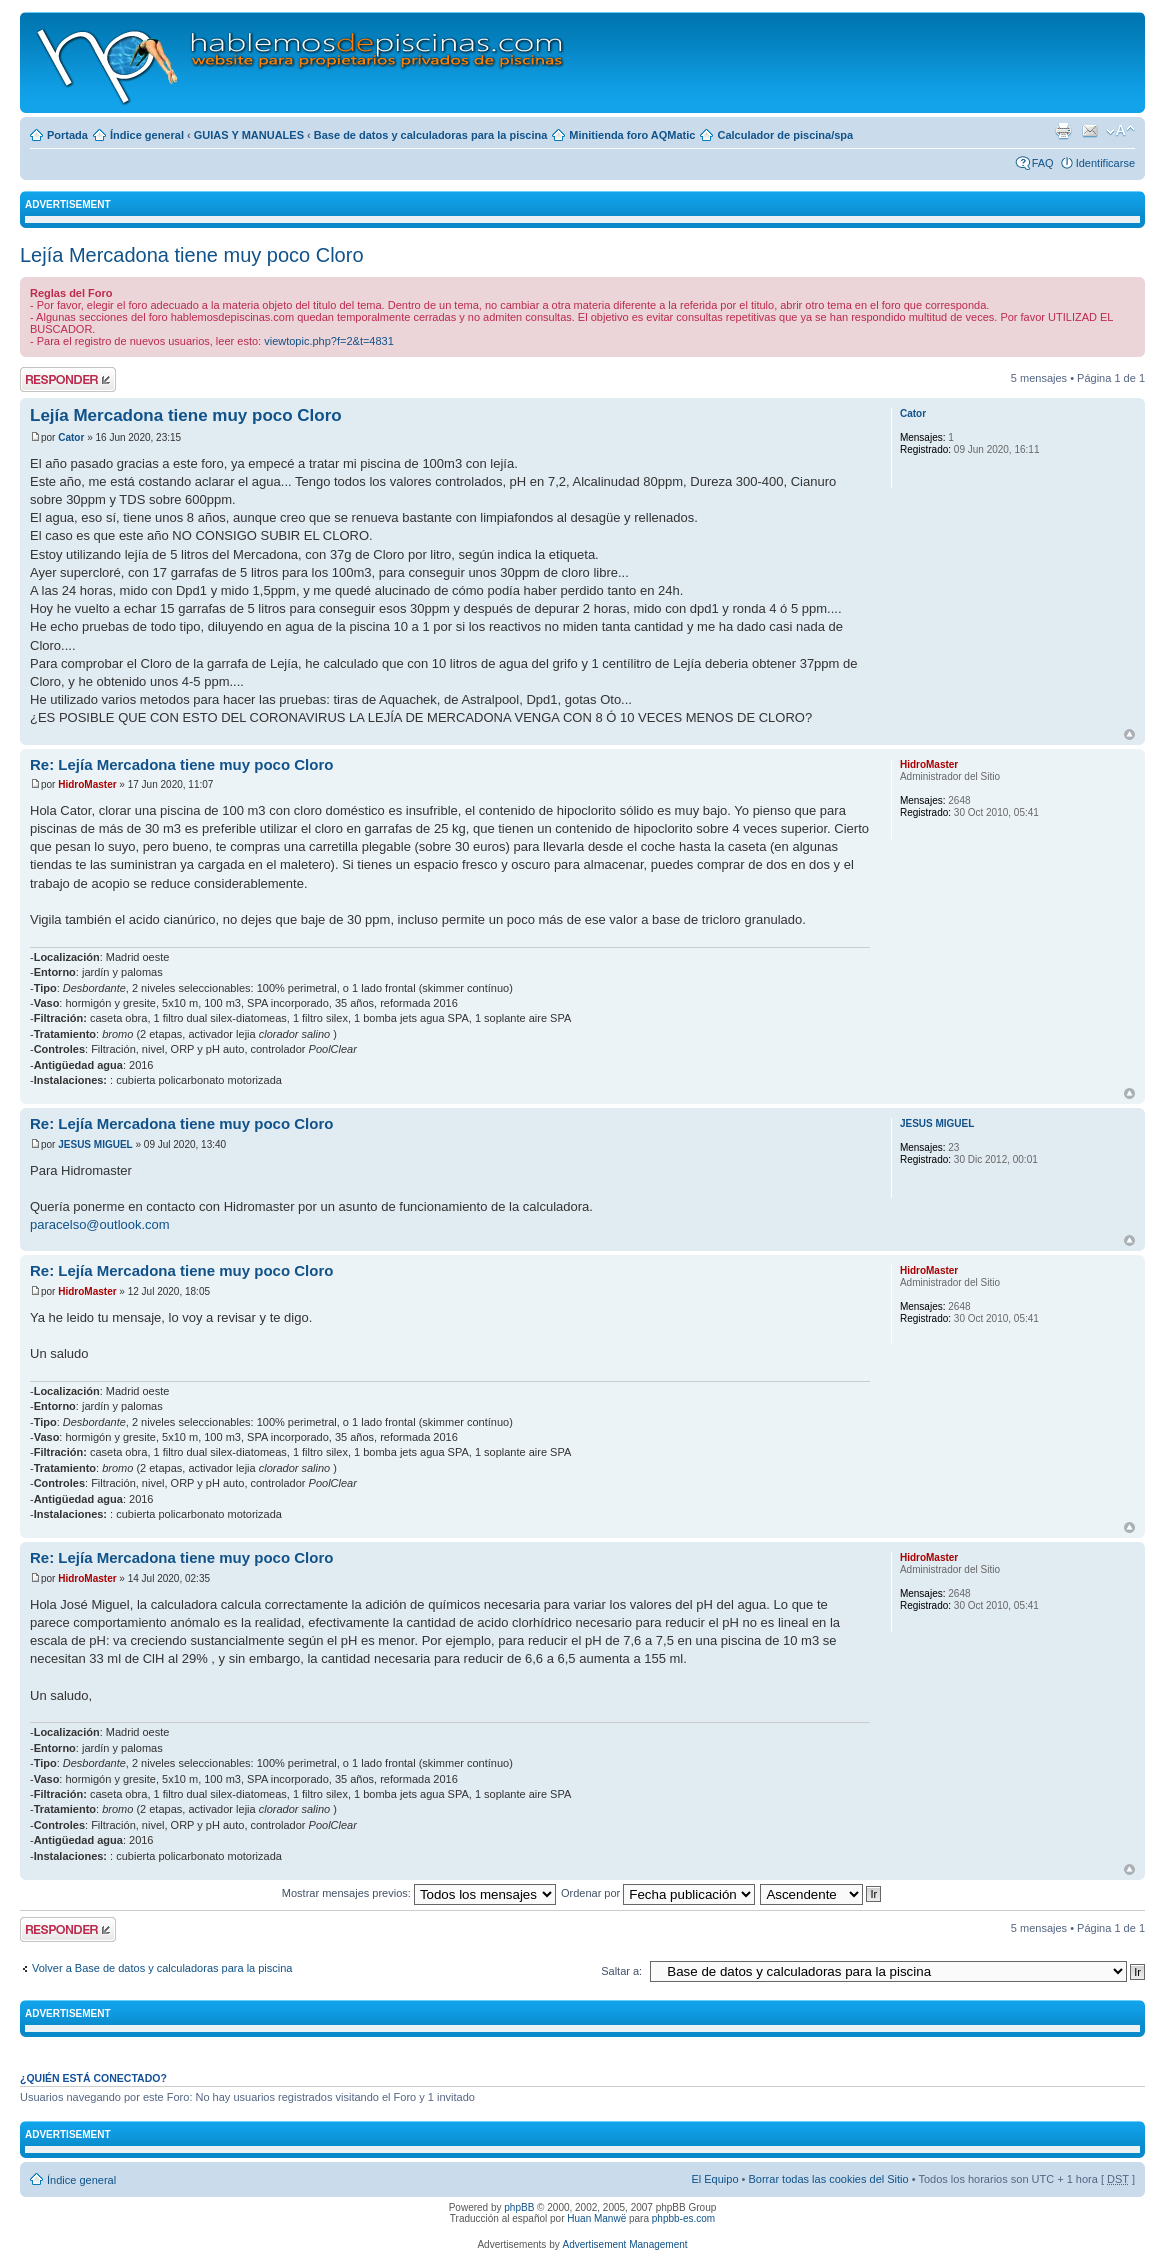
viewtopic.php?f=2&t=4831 (329, 341)
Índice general (147, 135)
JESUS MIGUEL (95, 1144)
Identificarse (1105, 163)
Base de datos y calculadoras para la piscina (431, 135)
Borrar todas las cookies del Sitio (828, 2179)
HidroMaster (87, 784)
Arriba (1129, 734)
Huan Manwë (596, 2218)
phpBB (519, 2207)
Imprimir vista (1063, 131)
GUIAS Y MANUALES (249, 135)
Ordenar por (658, 1893)
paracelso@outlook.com (100, 1224)
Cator (71, 437)
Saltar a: (621, 1971)
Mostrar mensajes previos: (419, 1893)
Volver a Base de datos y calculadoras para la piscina (162, 1968)
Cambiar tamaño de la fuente (1120, 131)
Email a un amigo (1090, 131)
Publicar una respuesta (68, 379)
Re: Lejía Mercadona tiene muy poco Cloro (181, 764)
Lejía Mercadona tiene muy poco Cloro (192, 255)
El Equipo (714, 2179)
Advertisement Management (624, 2244)
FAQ (1043, 163)
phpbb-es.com (683, 2218)
